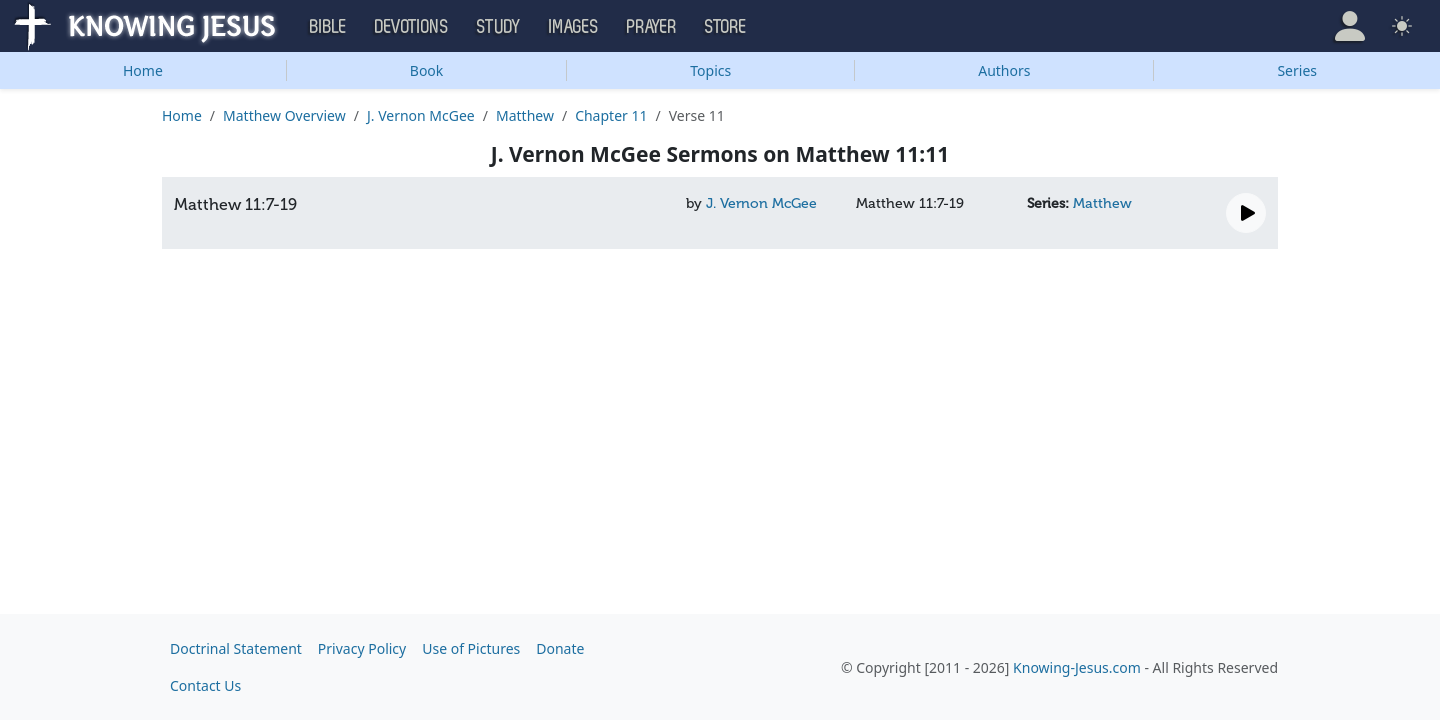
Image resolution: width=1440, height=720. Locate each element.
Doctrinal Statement (236, 648)
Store (726, 27)
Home (143, 70)
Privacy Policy (362, 648)
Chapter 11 (611, 115)
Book (427, 70)
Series (1297, 70)
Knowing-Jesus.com (1077, 667)
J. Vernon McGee (421, 115)
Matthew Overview (284, 115)
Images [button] (574, 27)
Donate (560, 648)
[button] (1350, 26)
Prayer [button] (652, 27)
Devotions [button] (412, 27)
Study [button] (499, 27)
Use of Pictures (471, 648)
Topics (710, 70)
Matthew (525, 115)
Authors (1004, 70)
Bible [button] (328, 27)
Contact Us (205, 685)
